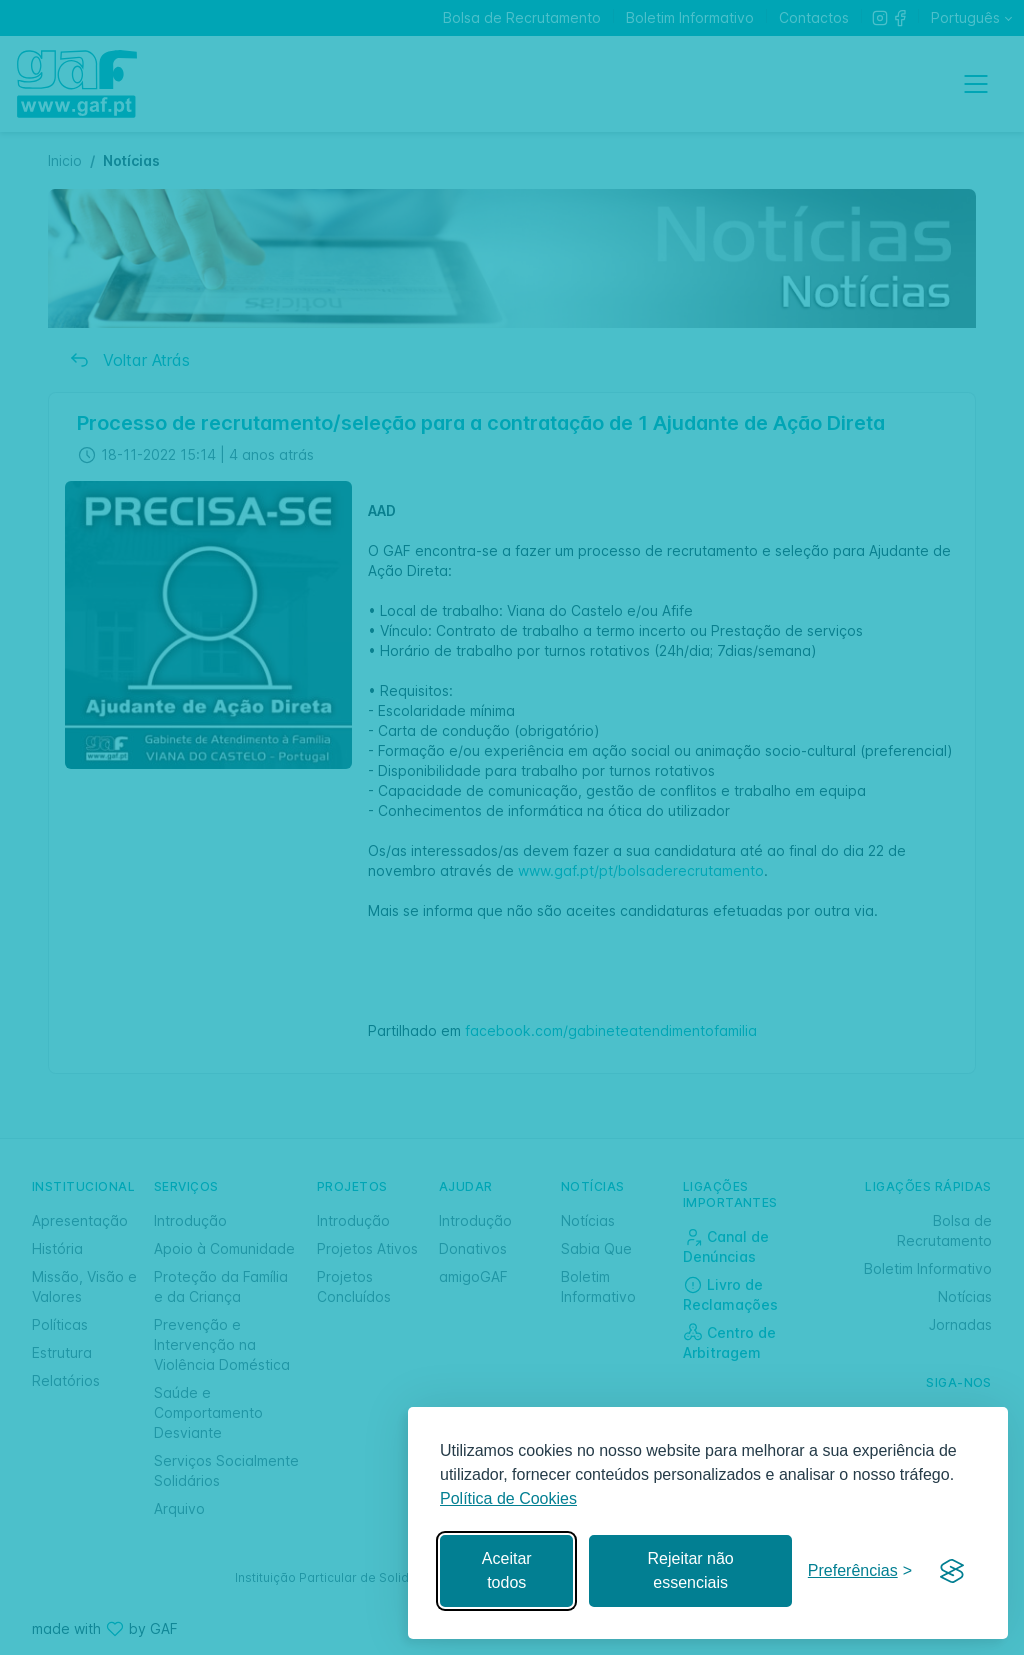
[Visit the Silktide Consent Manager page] (952, 1571)
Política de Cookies (508, 1498)
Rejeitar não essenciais (690, 1570)
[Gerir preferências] (860, 1571)
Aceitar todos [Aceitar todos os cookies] (507, 1570)
